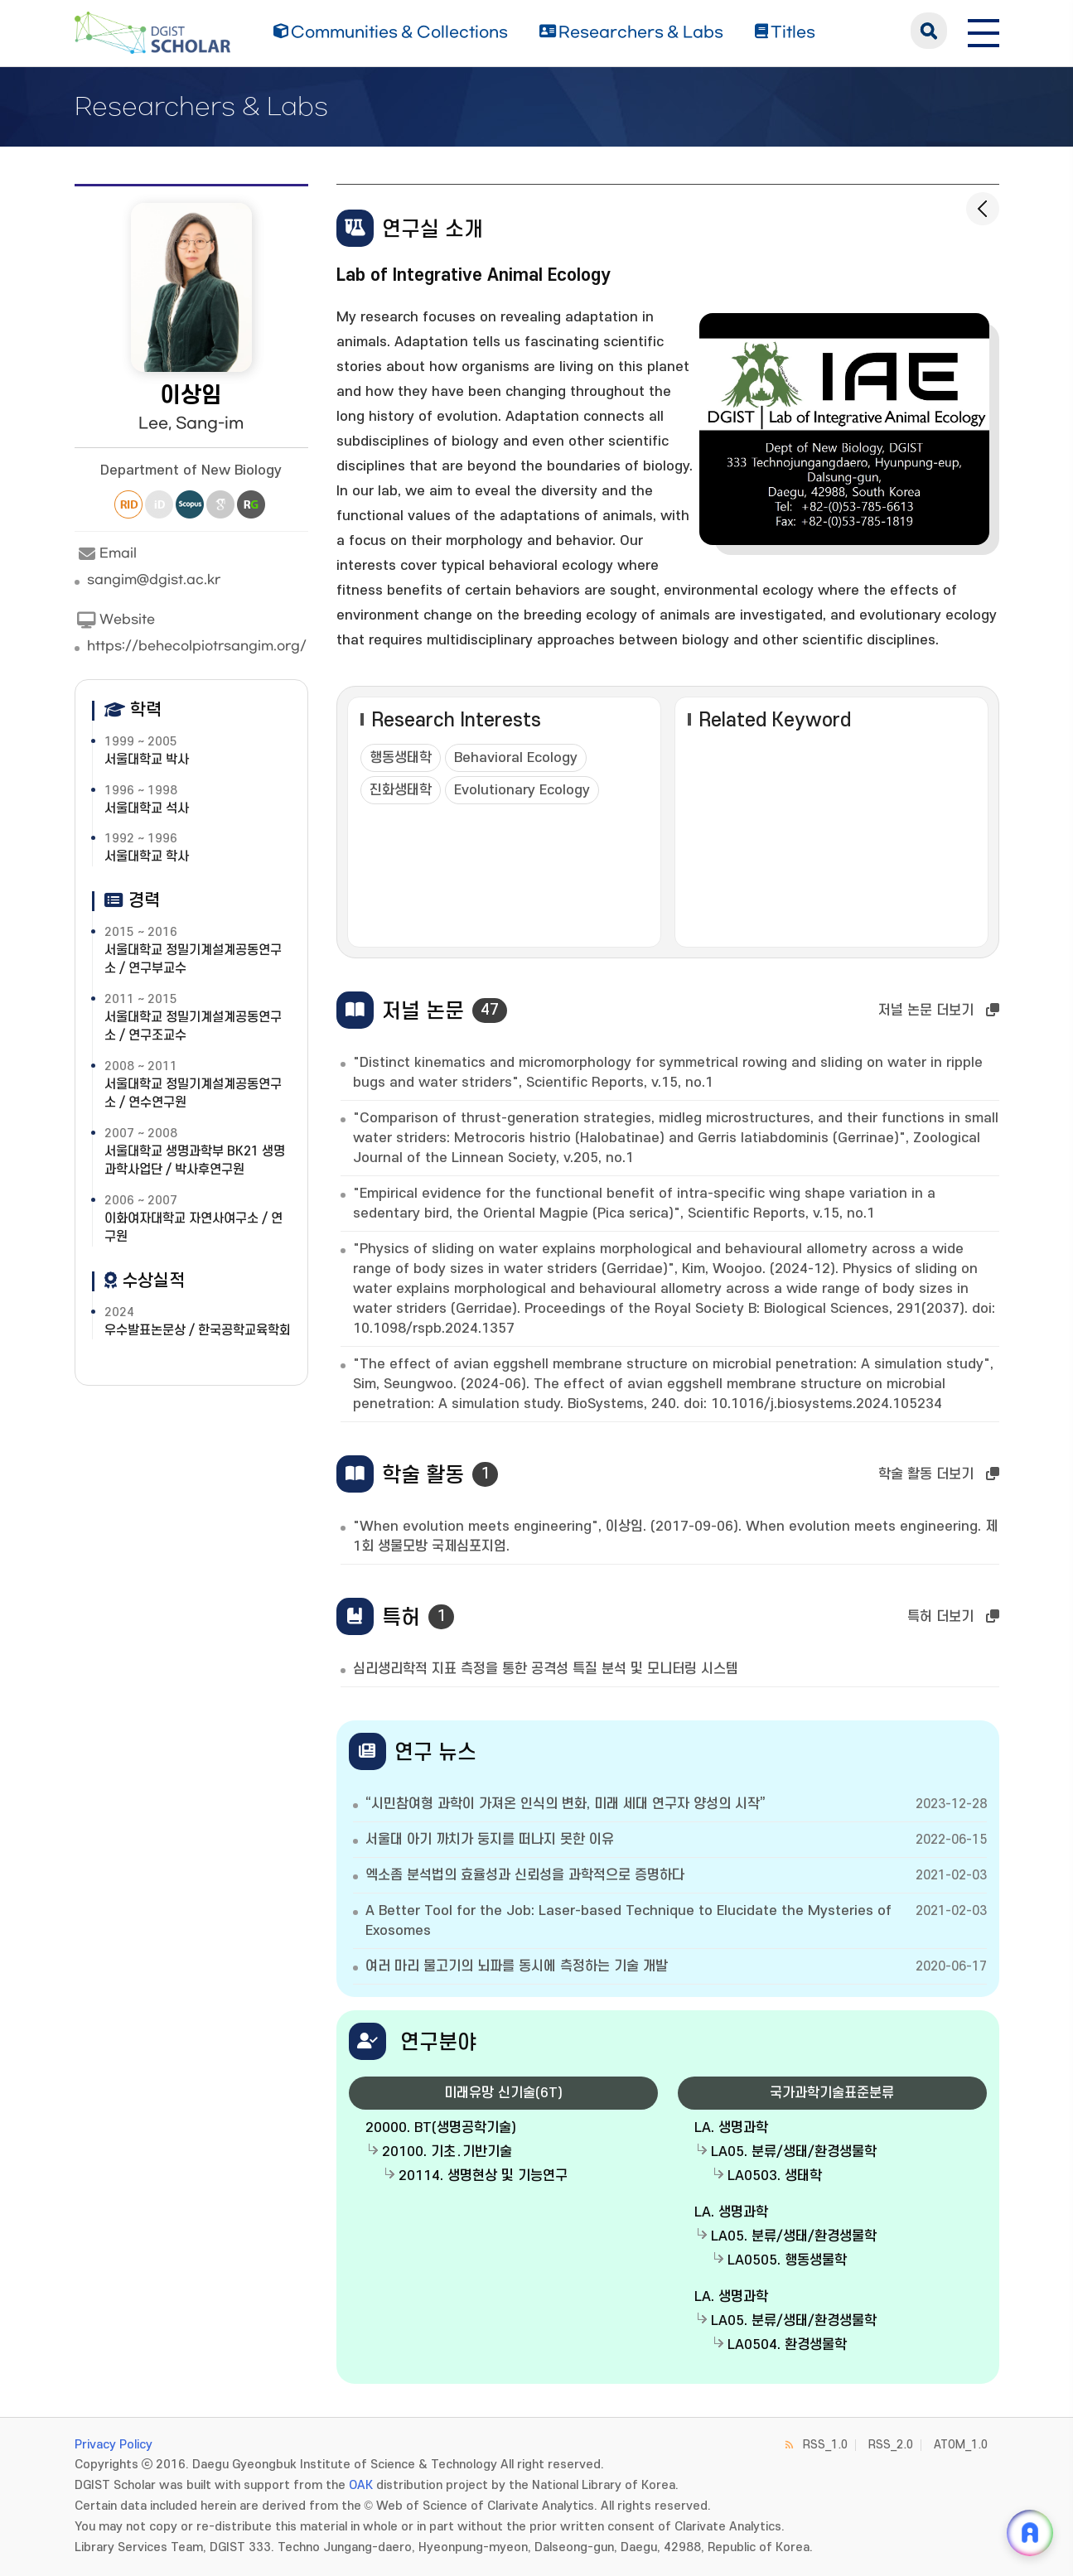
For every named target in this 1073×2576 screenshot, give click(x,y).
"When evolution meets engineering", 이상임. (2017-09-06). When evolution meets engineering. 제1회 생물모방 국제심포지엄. (675, 1536)
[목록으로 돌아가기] (982, 208)
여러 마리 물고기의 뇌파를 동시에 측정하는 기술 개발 (516, 1966)
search (929, 30)
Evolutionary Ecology (522, 790)
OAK (361, 2485)
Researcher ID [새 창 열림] (128, 504)
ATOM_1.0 (961, 2445)
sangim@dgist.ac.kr (153, 579)
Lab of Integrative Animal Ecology (473, 275)
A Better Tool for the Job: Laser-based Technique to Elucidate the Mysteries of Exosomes (628, 1920)
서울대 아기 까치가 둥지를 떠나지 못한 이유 (489, 1839)
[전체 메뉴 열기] (983, 30)
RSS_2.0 (890, 2445)
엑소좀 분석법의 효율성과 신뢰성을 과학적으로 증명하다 (524, 1875)
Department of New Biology (191, 470)
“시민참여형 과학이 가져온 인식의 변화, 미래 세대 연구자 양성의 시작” (565, 1804)
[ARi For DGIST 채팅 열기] (1030, 2533)
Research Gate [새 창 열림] (251, 504)
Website (115, 620)
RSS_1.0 (825, 2445)
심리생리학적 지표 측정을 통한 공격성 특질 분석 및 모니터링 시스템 (545, 1669)
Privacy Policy (113, 2445)
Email (106, 554)
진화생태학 (401, 790)
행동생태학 (401, 757)
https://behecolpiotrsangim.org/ (197, 646)
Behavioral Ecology (516, 757)
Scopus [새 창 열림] (190, 504)
